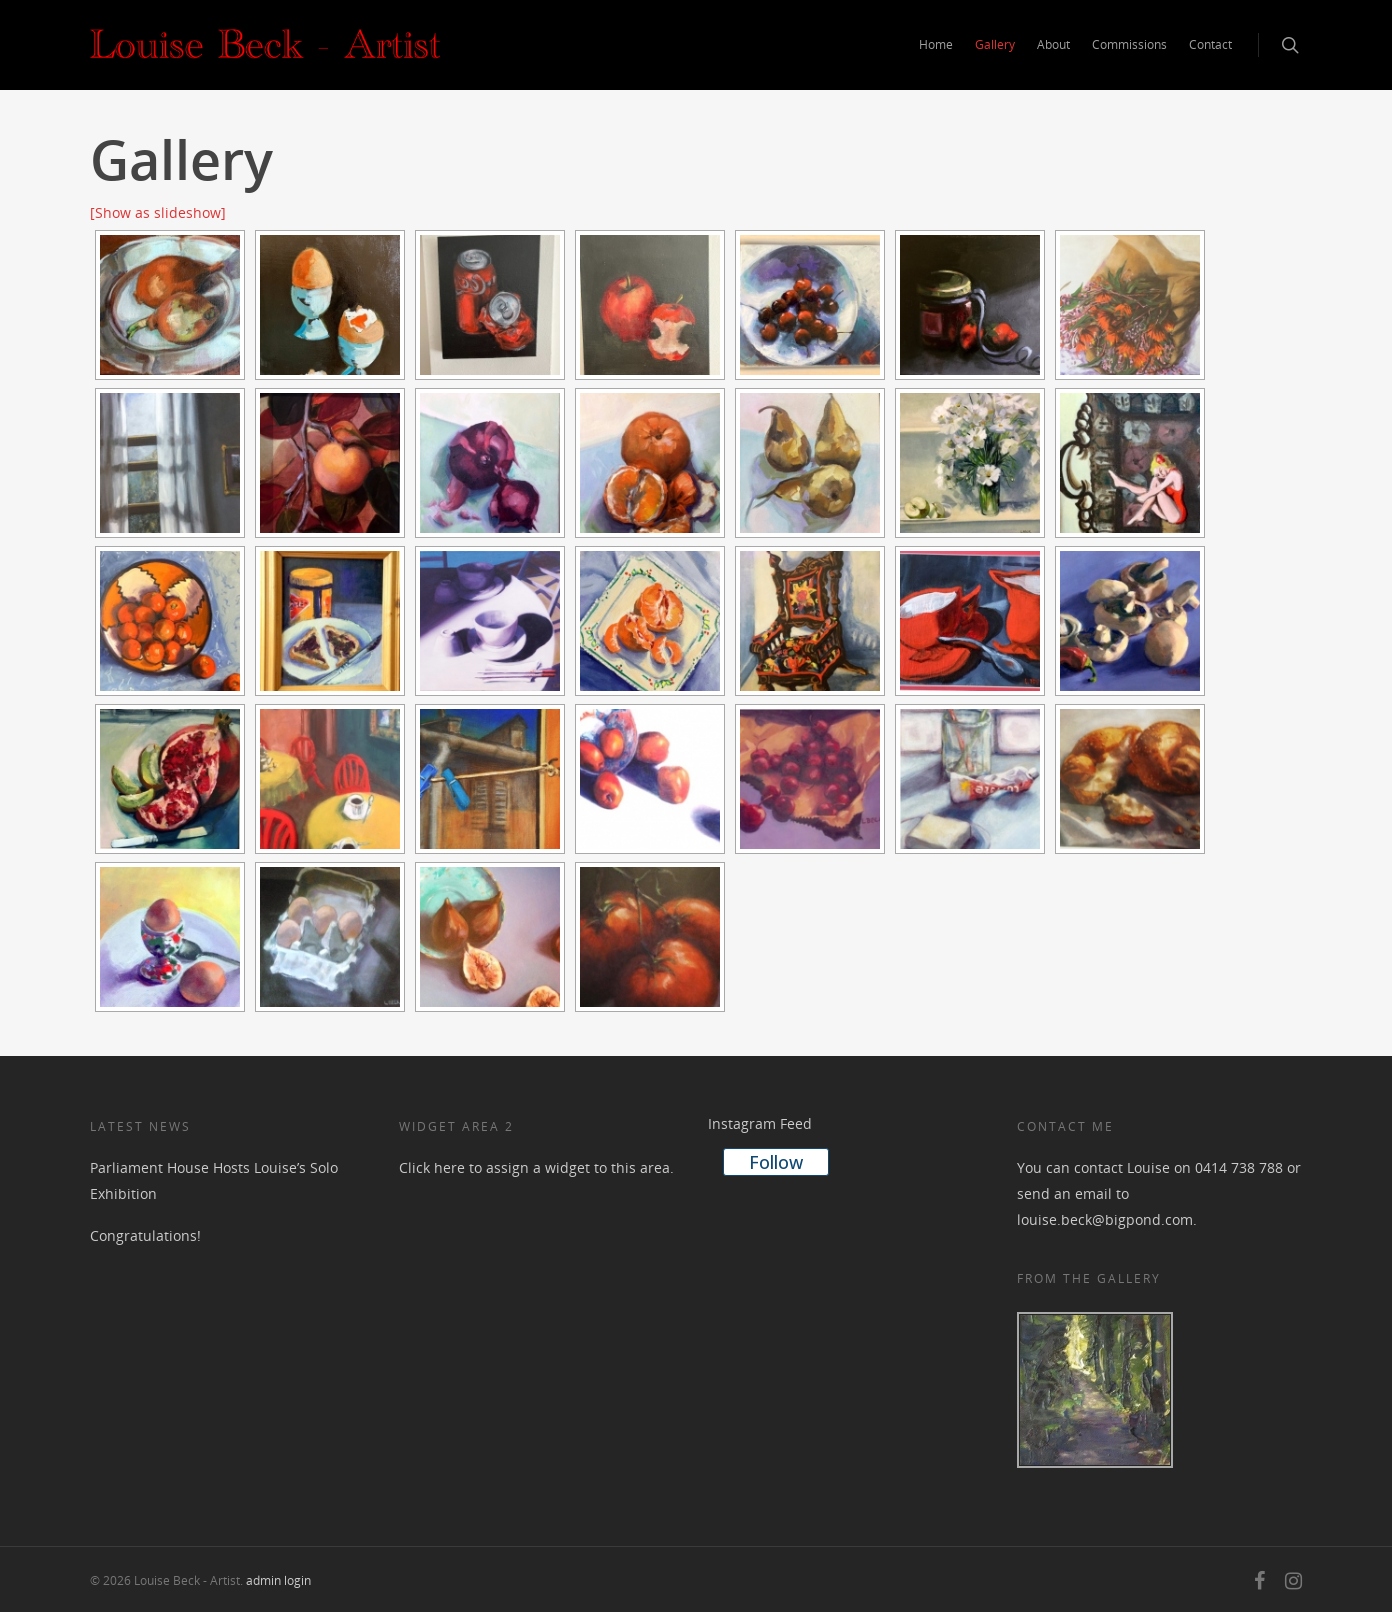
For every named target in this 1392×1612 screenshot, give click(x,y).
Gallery (995, 44)
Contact (1210, 44)
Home (936, 44)
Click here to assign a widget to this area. (536, 1167)
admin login (278, 1580)
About (1053, 44)
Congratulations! (145, 1235)
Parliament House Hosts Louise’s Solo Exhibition (214, 1180)
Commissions (1129, 44)
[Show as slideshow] (158, 212)
